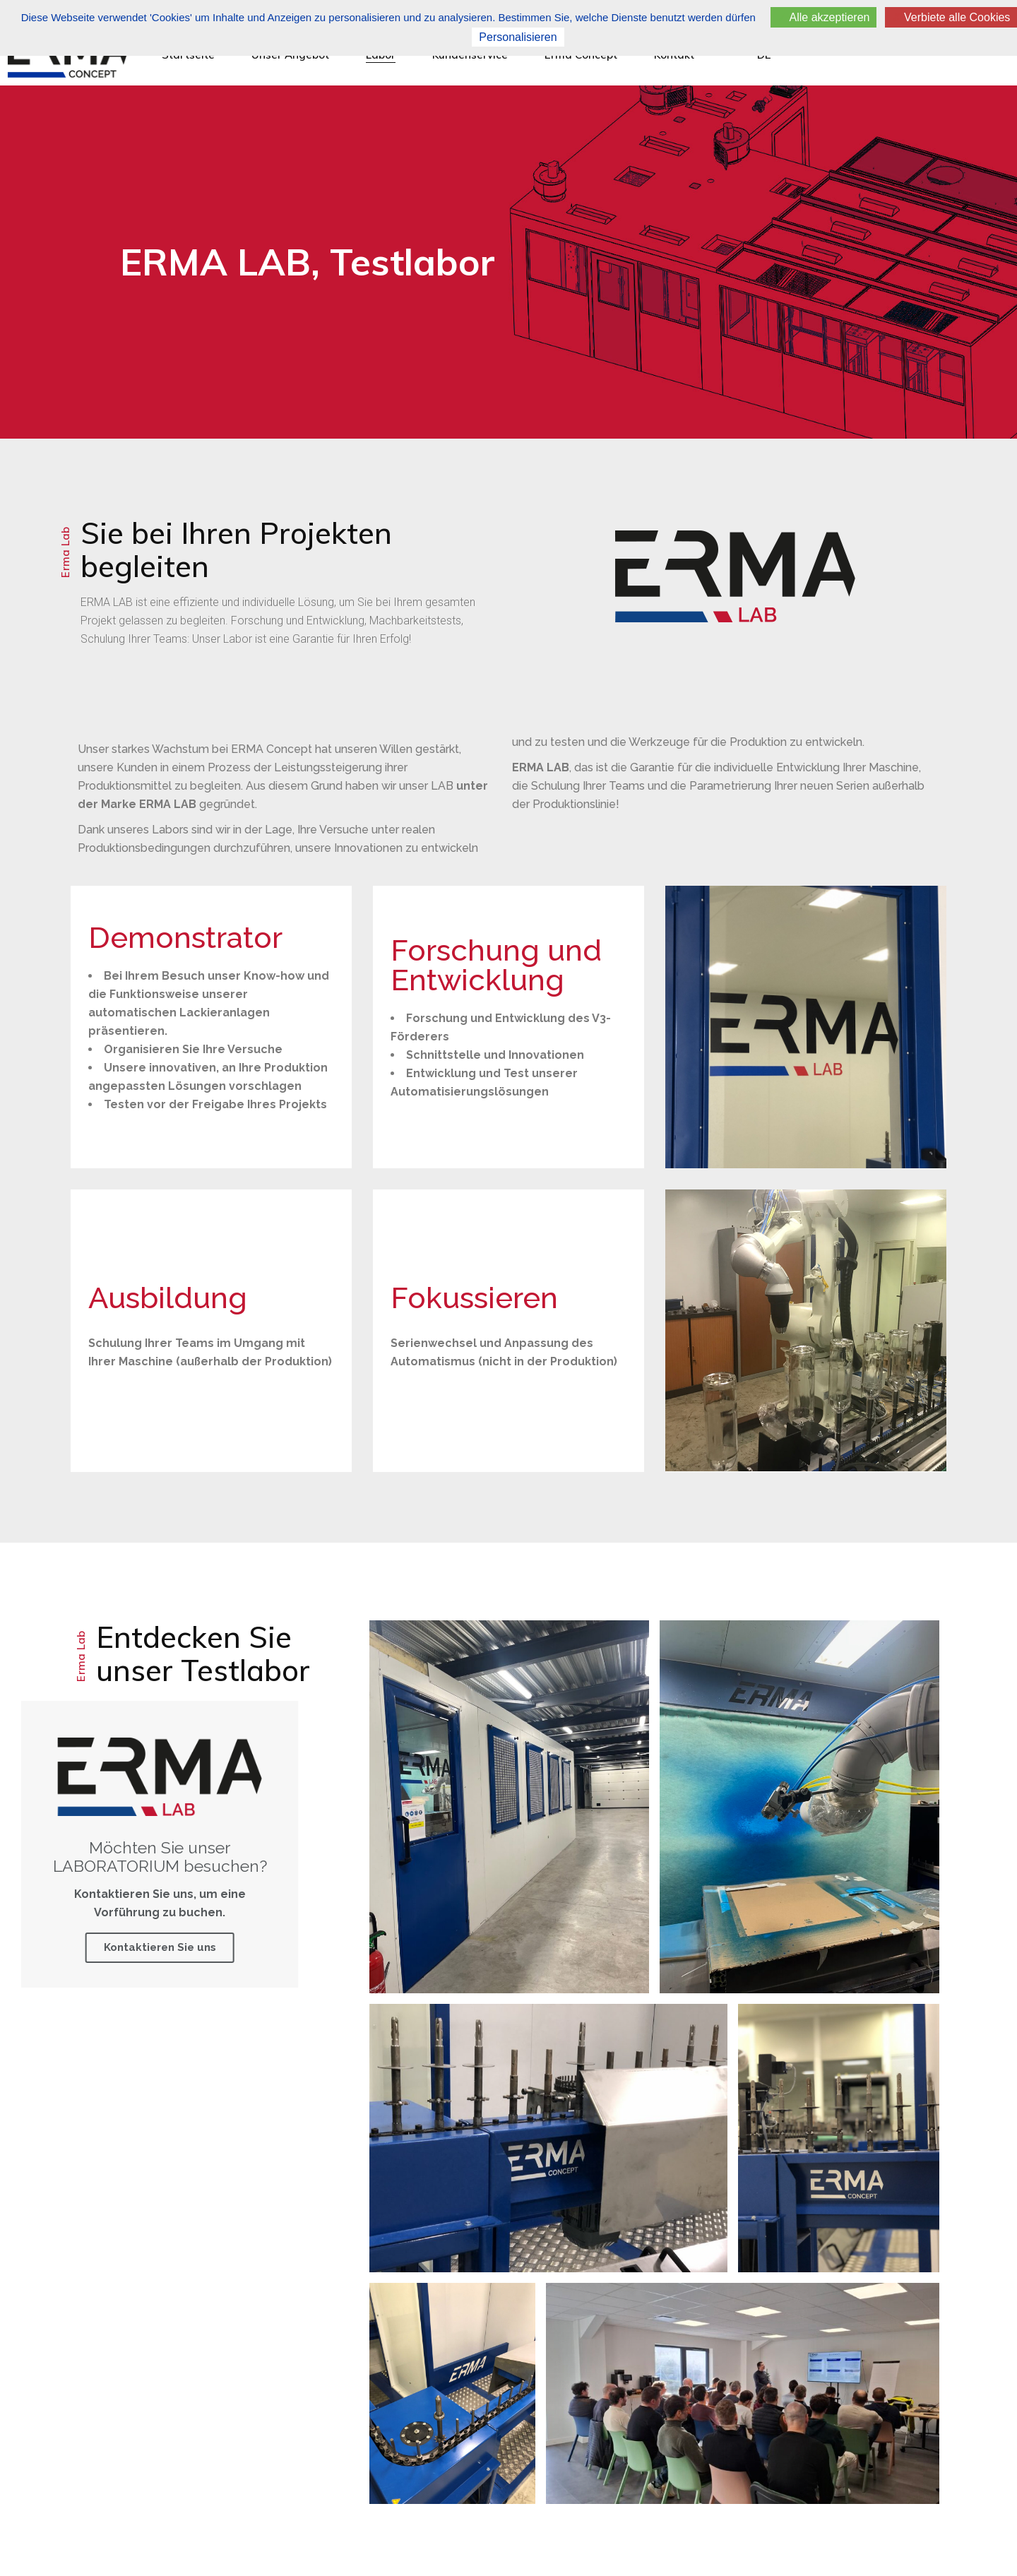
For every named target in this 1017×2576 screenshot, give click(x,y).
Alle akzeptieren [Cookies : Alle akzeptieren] (823, 17)
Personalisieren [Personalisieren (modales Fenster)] (518, 37)
